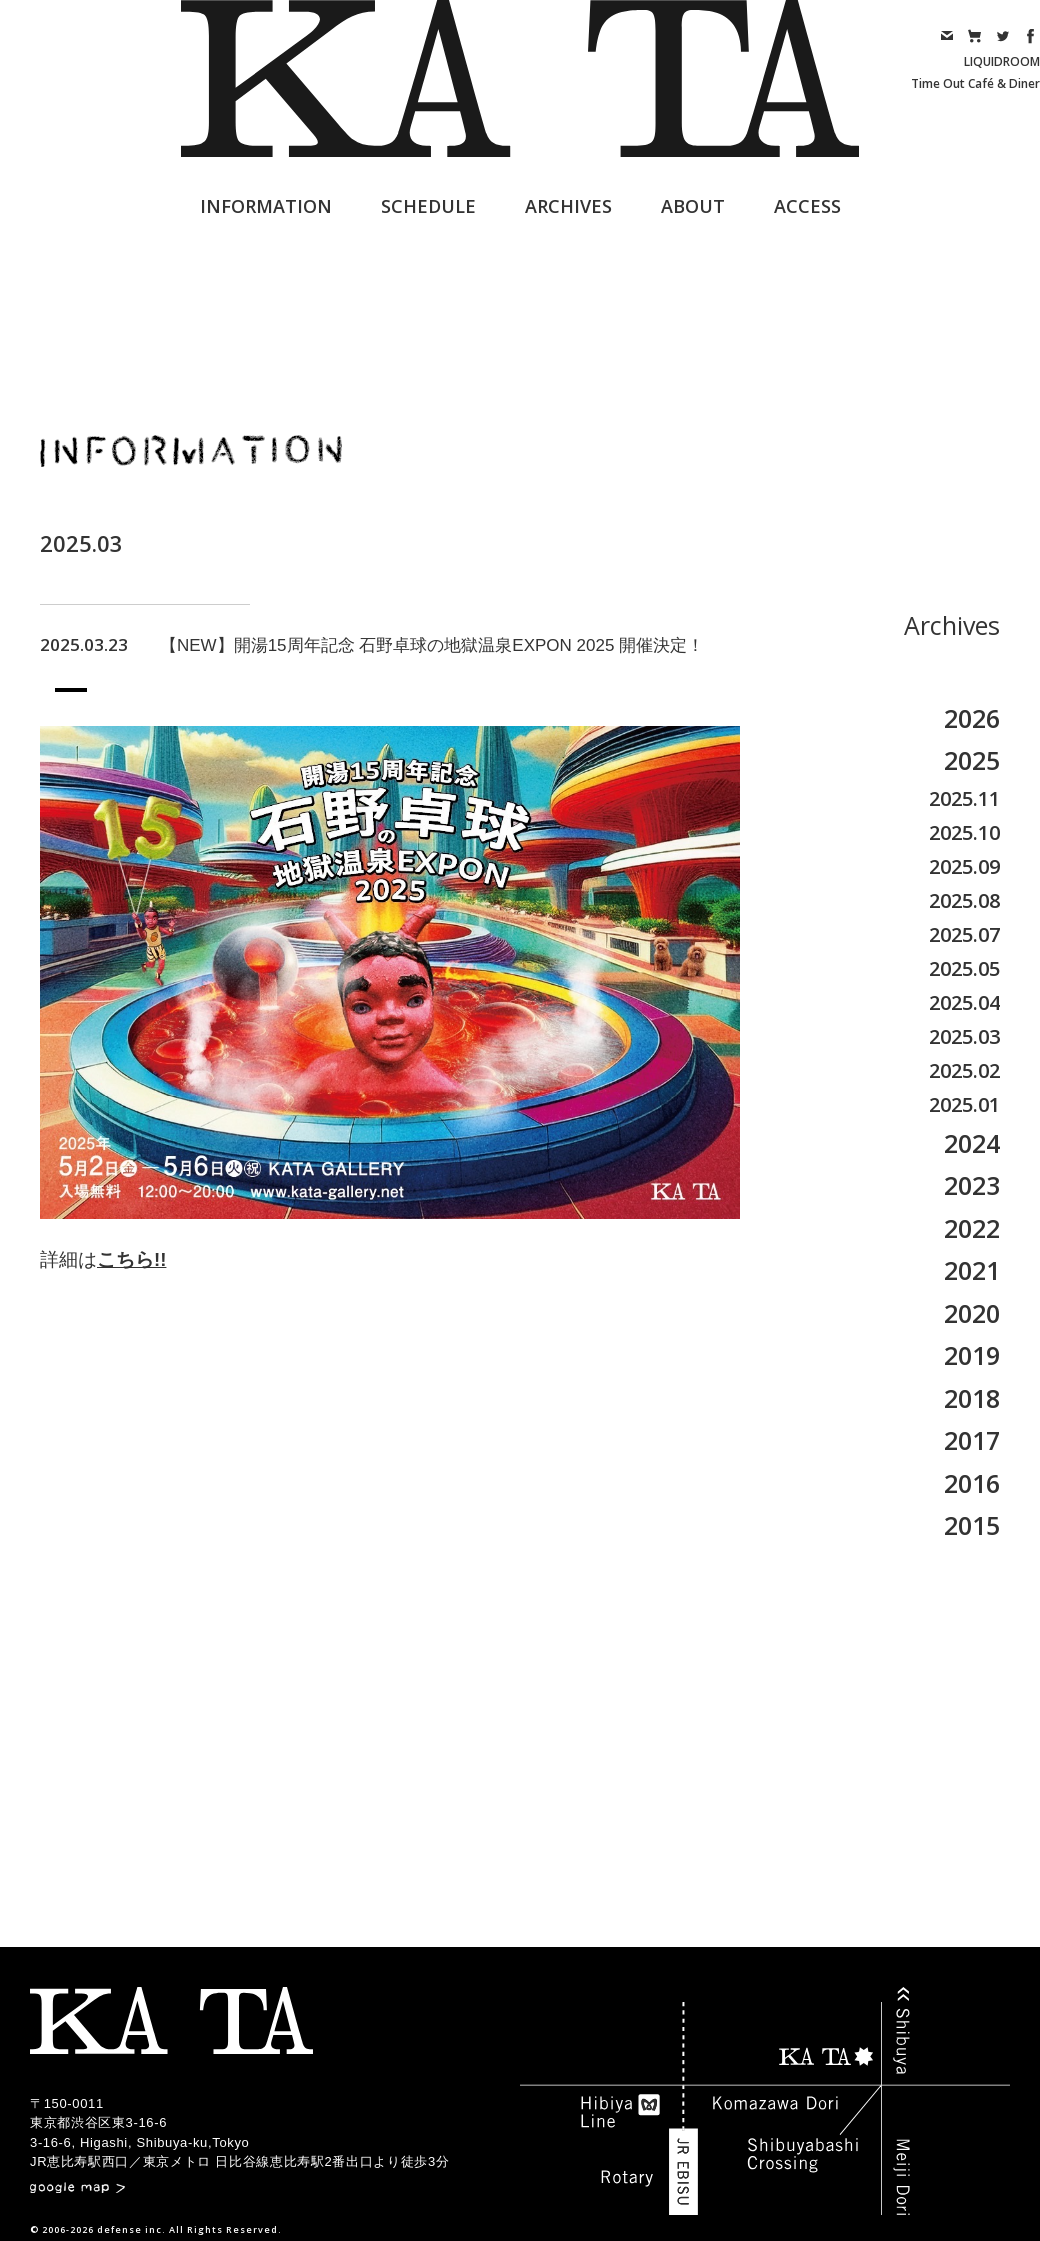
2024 (972, 1143)
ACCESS (807, 206)
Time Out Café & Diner (975, 83)
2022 (972, 1228)
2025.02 (964, 1070)
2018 (972, 1398)
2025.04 (964, 1002)
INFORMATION (266, 206)
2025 (972, 760)
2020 (972, 1313)
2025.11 (964, 798)
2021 (972, 1270)
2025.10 (964, 832)
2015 (972, 1525)
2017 (972, 1440)
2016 (972, 1483)
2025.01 (964, 1104)
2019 (972, 1355)
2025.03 (964, 1036)
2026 (972, 718)
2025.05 (964, 968)
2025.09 (964, 866)
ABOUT (693, 206)
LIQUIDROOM (1002, 61)
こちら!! (131, 1259)
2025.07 (964, 934)
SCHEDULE (428, 206)
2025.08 (964, 900)
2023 (972, 1185)
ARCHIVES (568, 206)
